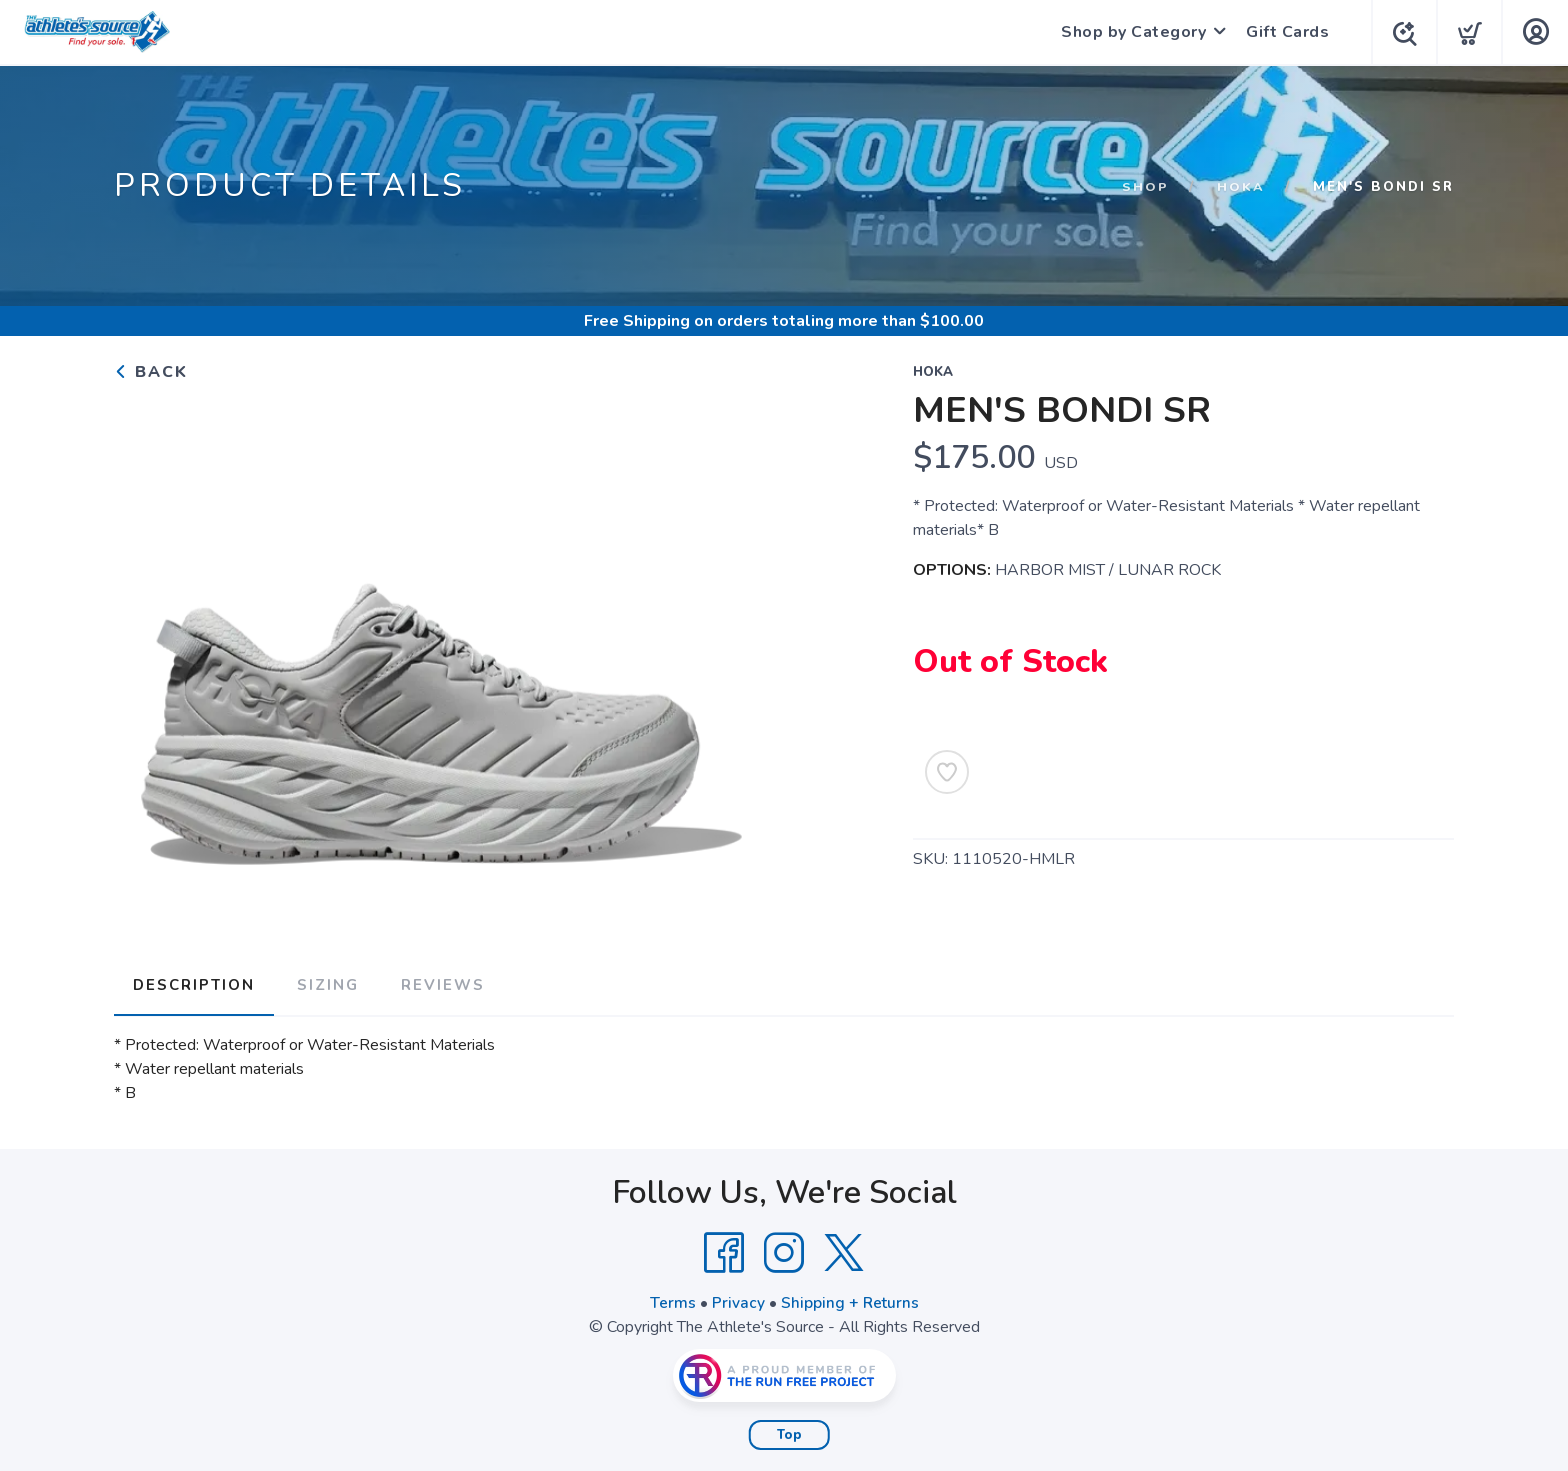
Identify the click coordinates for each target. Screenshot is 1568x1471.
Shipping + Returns (850, 1300)
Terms (672, 1300)
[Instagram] (784, 1250)
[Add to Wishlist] (947, 772)
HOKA (1241, 187)
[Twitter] (844, 1250)
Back (151, 372)
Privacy (737, 1300)
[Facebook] (724, 1250)
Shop (1145, 187)
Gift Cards (1283, 32)
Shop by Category (1129, 32)
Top (789, 1432)
